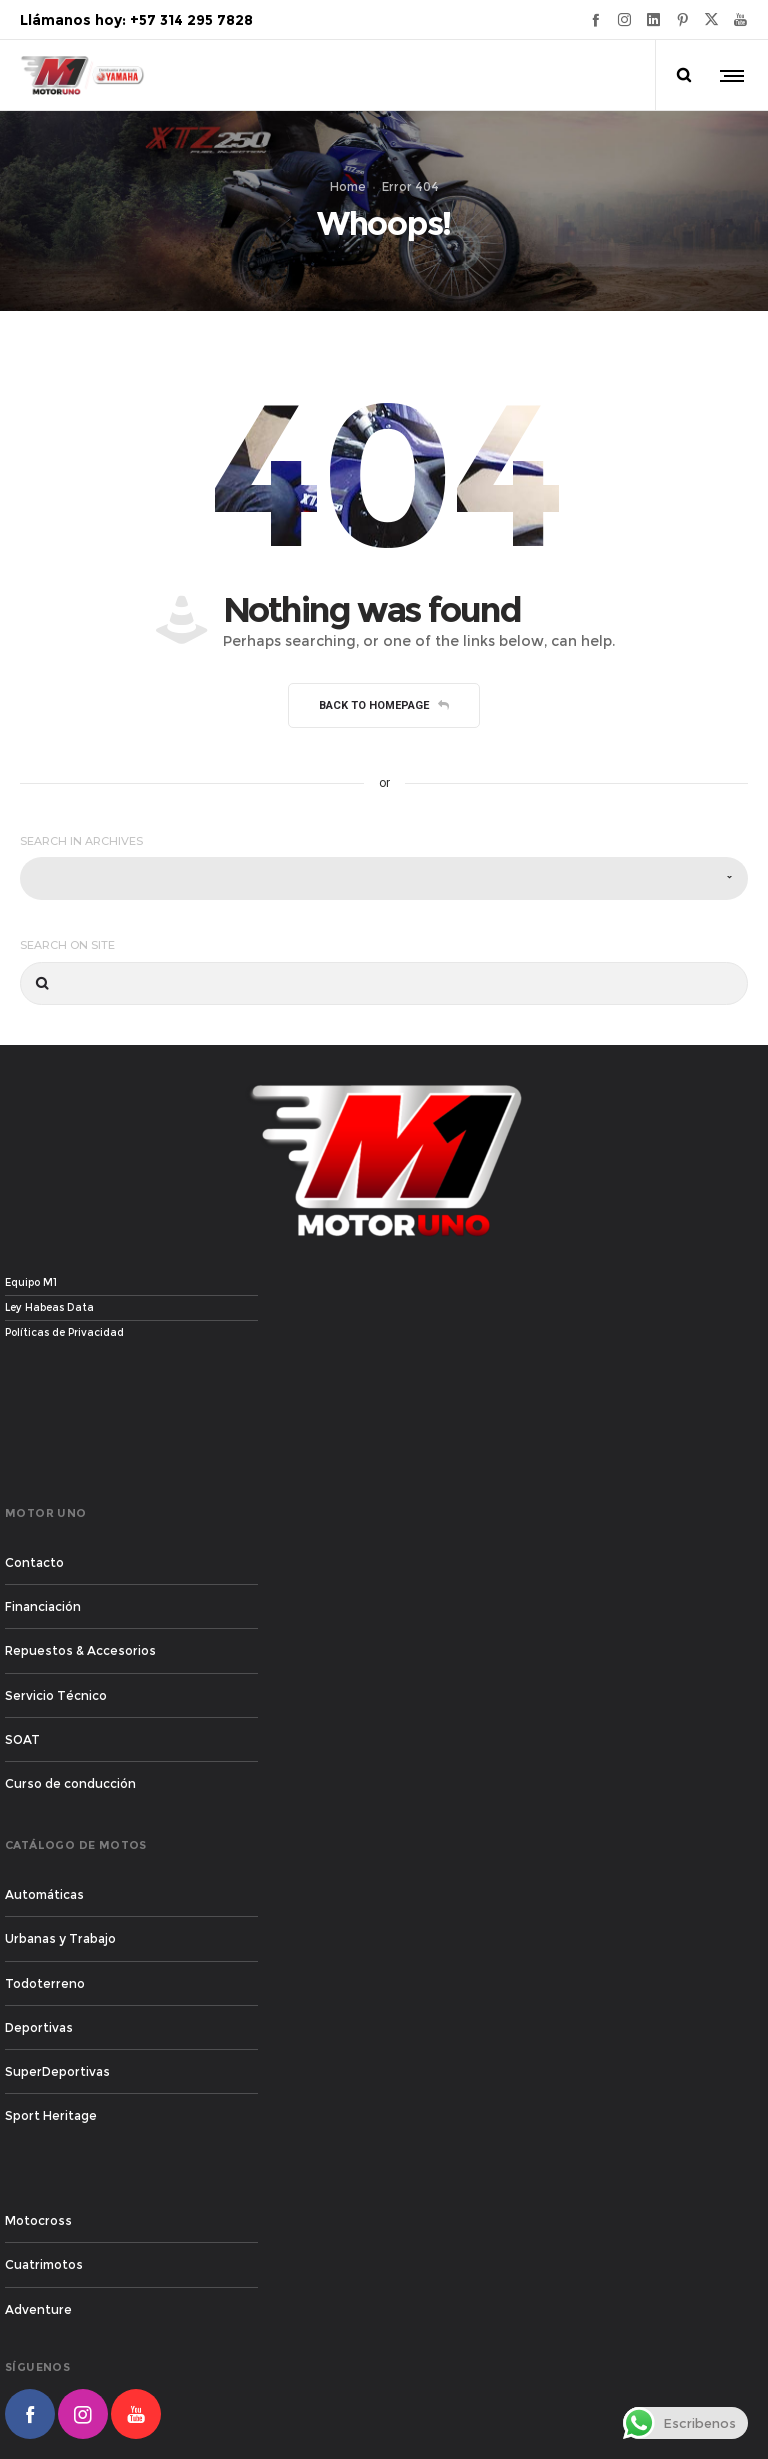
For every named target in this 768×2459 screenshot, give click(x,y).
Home (348, 186)
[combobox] (384, 878)
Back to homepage (384, 705)
